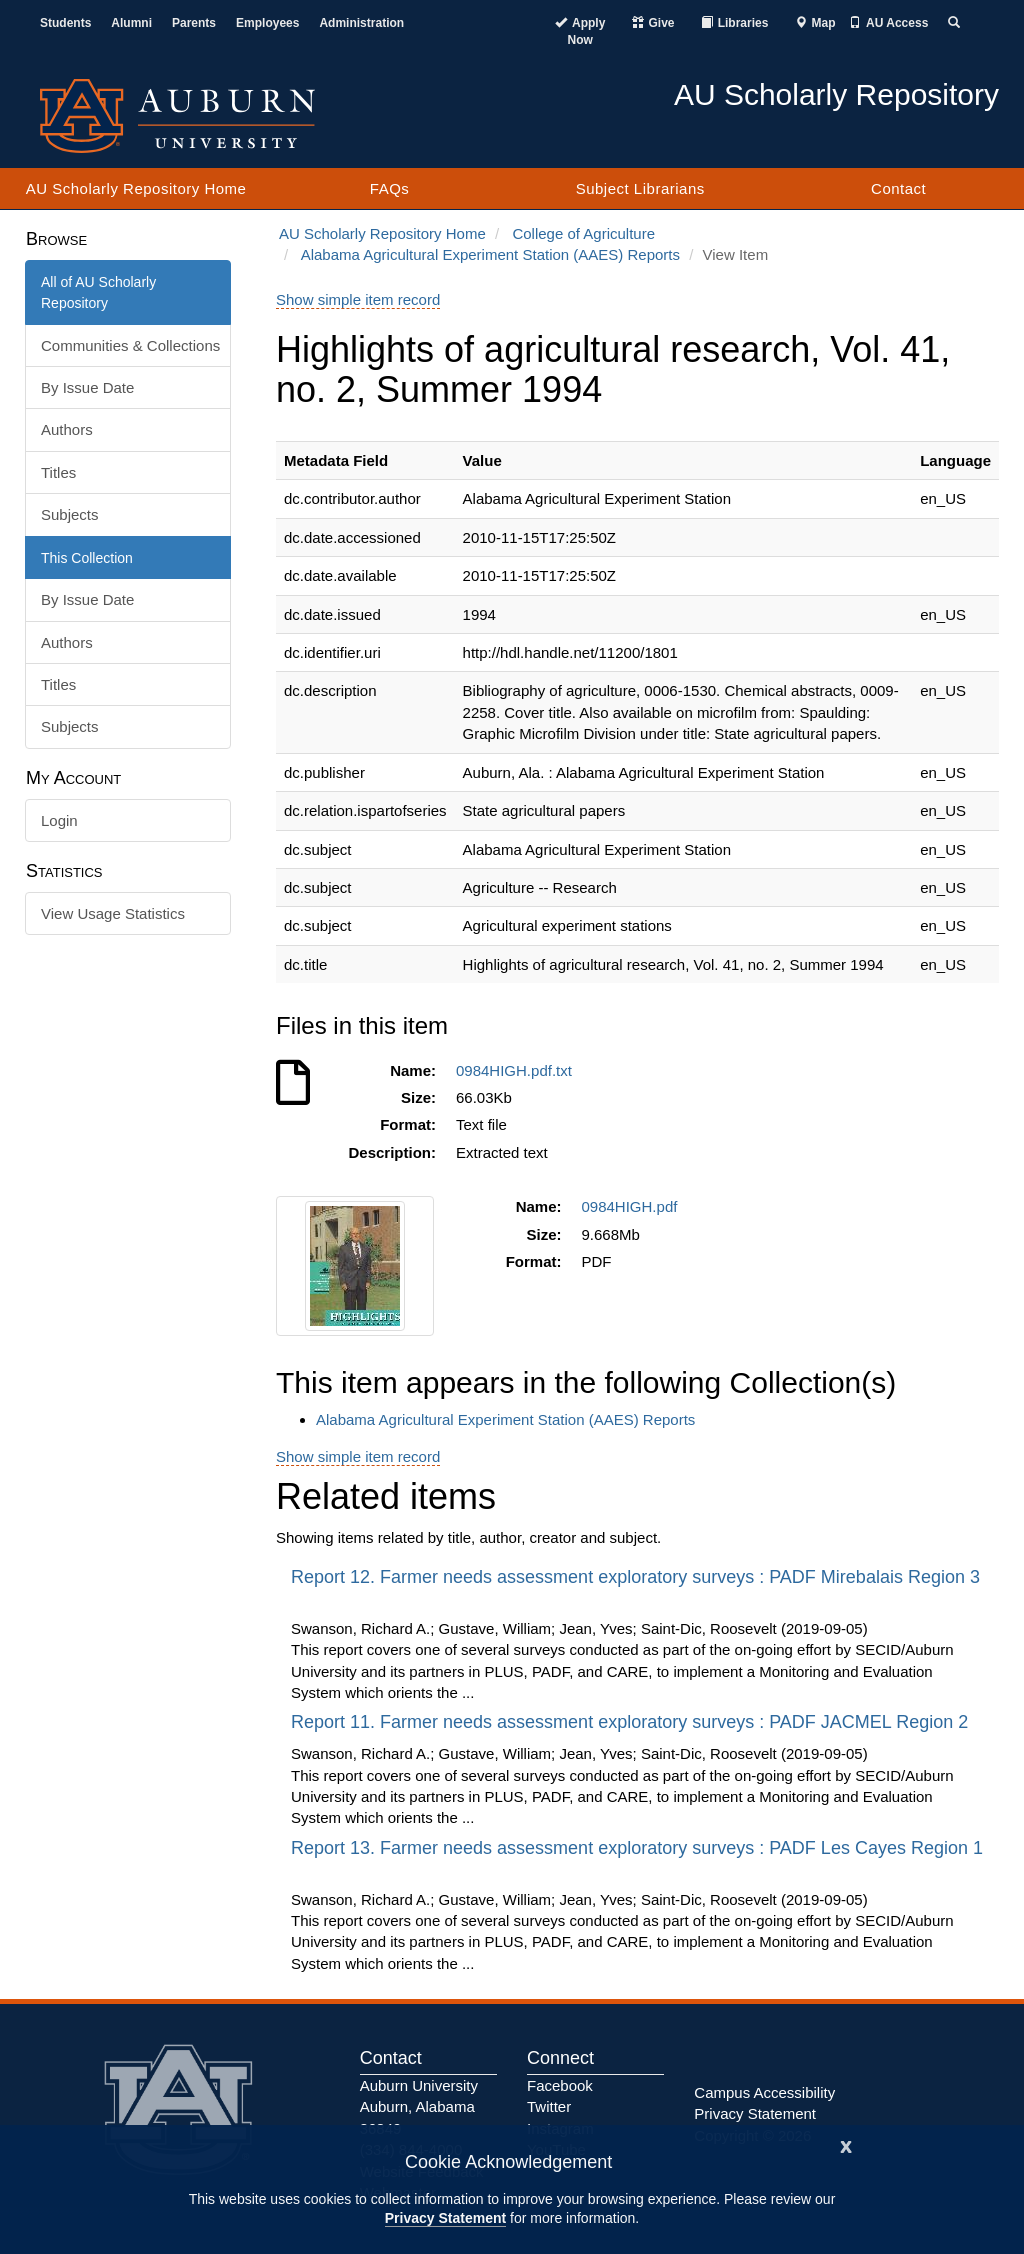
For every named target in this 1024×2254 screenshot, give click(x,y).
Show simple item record (358, 299)
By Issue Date (87, 387)
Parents (194, 23)
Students (65, 23)
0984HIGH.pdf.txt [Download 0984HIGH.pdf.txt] (518, 1070)
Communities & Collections (130, 345)
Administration (361, 23)
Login (59, 820)
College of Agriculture (583, 233)
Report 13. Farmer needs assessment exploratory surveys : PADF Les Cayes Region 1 (637, 1848)
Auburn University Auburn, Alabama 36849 (419, 2107)
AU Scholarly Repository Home (136, 188)
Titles (58, 472)
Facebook (560, 2085)
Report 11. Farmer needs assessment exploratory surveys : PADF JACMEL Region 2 (632, 1722)
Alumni (131, 23)
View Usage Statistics (113, 913)
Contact (898, 188)
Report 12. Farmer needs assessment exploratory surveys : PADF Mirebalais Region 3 (635, 1577)
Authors (67, 429)
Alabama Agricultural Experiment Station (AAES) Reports (490, 254)
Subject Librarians (640, 188)
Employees (267, 23)
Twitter (549, 2106)
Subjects (70, 514)
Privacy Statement (445, 2218)
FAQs (390, 188)
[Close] (846, 2144)
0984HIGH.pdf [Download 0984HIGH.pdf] (634, 1206)
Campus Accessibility (764, 2092)
